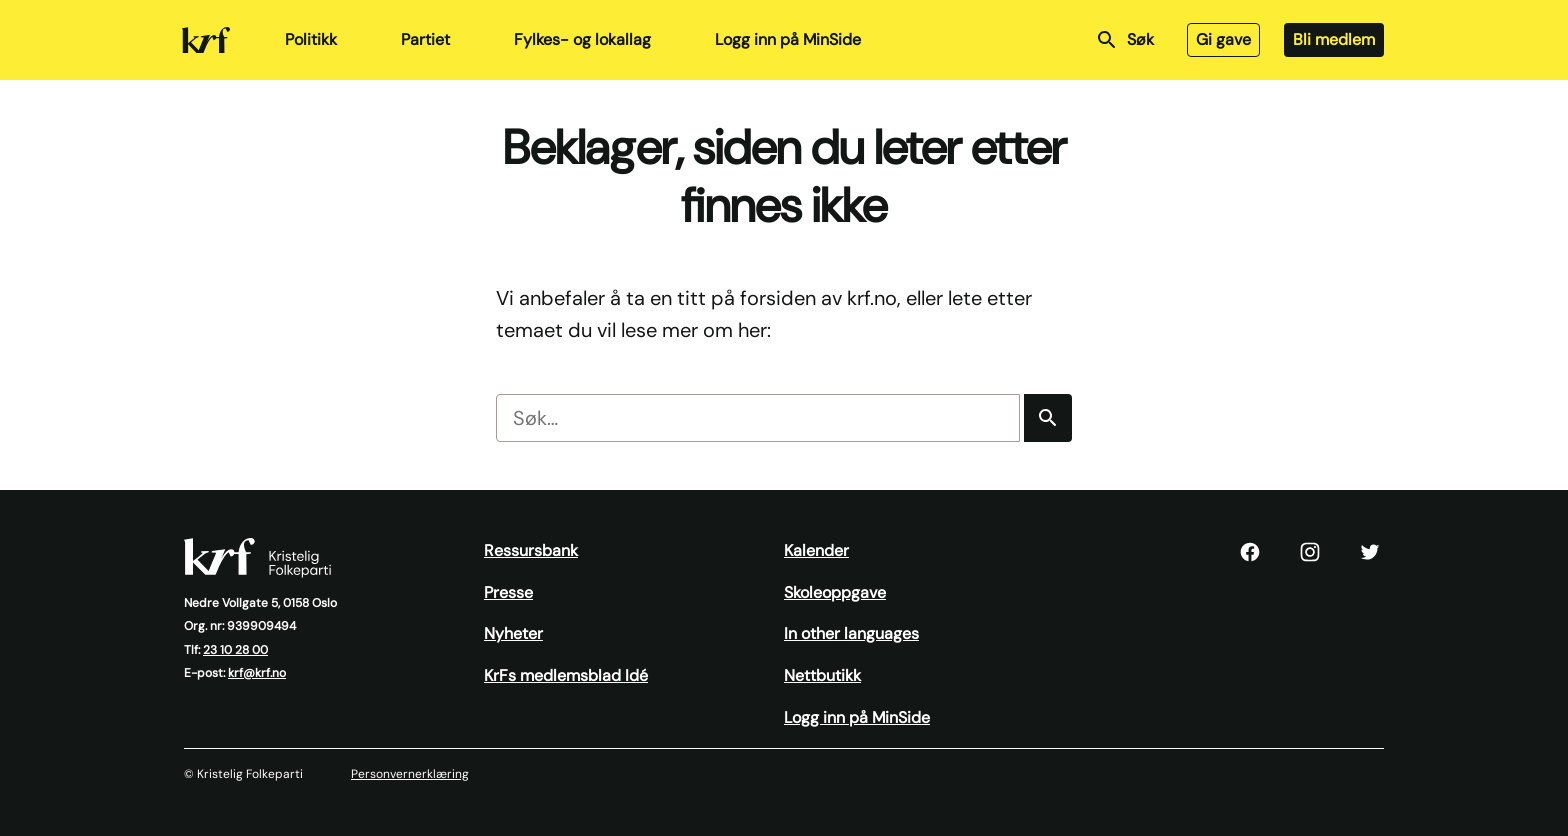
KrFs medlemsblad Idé (566, 675)
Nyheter (513, 633)
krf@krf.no (257, 673)
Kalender (816, 550)
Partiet (425, 39)
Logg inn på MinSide (788, 39)
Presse (508, 592)
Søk (1124, 40)
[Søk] (1048, 418)
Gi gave (1223, 39)
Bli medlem (1334, 39)
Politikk (311, 39)
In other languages (851, 633)
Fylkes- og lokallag (582, 39)
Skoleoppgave (835, 592)
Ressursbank (531, 550)
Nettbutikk (822, 675)
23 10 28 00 (235, 650)
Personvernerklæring (410, 774)
